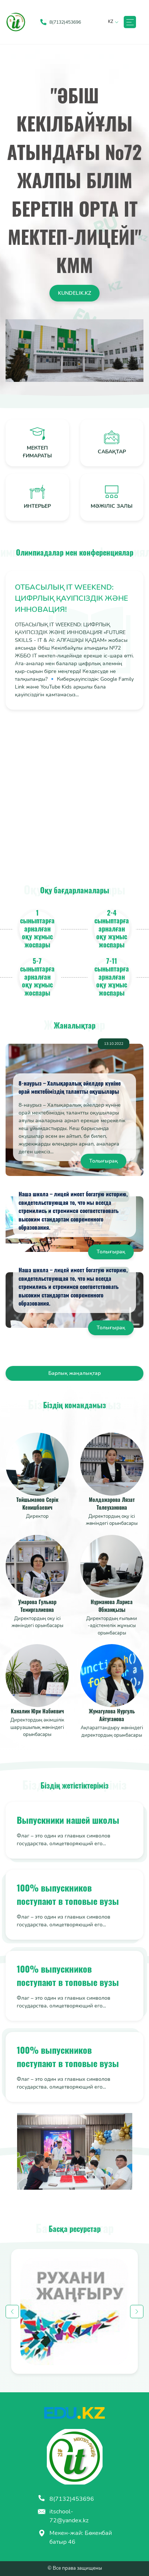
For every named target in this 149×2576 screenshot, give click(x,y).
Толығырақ (103, 1160)
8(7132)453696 (66, 2499)
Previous (12, 2311)
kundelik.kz (74, 293)
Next (136, 2311)
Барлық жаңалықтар (74, 1373)
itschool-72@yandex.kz (63, 2516)
